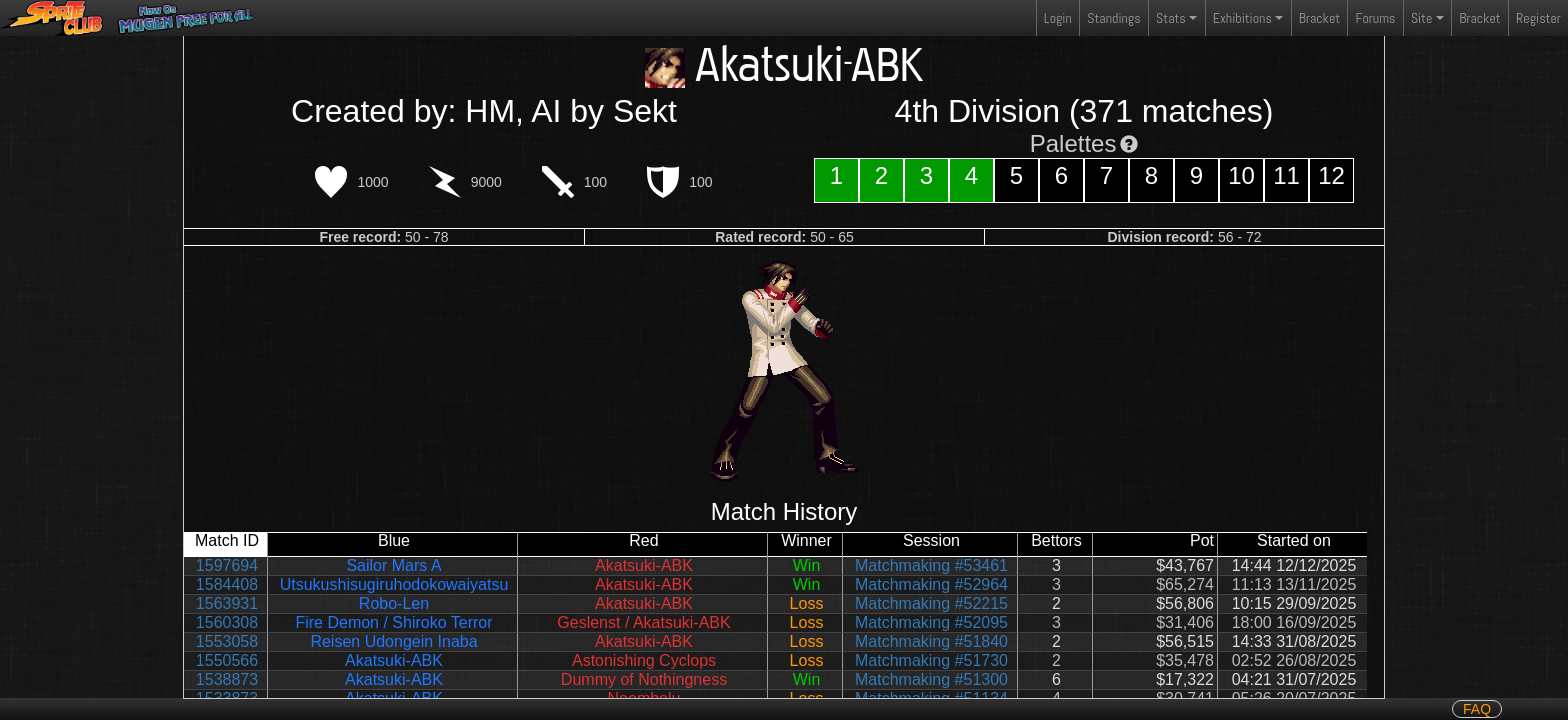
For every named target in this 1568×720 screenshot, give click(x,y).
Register (1538, 18)
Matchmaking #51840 (931, 641)
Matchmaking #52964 (931, 584)
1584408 (227, 584)
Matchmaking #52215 (931, 603)
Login (1058, 18)
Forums (1376, 18)
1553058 (227, 641)
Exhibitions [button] (1242, 18)
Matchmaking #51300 (931, 679)
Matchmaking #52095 (931, 622)
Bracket (1319, 18)
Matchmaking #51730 (931, 660)
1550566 (227, 660)
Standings (1113, 22)
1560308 (227, 622)
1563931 (227, 603)
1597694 (227, 565)
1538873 (227, 679)
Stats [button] (1171, 18)
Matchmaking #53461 (931, 565)
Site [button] (1421, 18)
